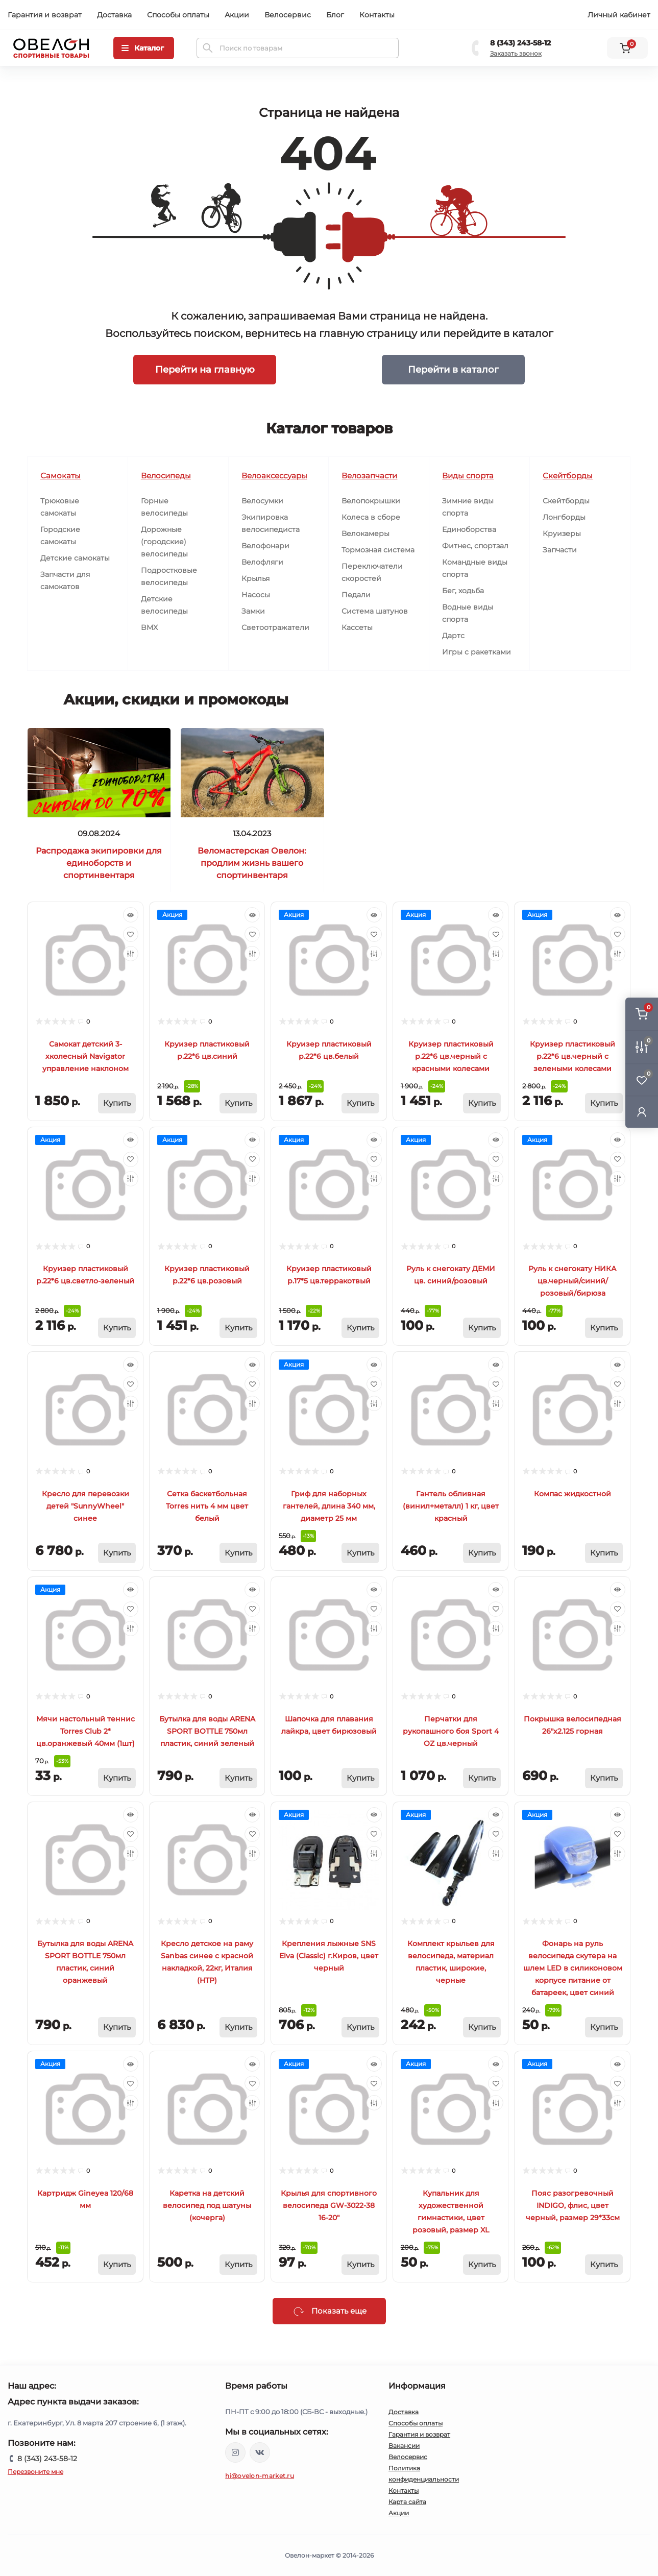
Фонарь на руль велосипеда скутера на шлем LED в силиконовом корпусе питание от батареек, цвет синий (572, 1968)
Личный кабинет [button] (619, 14)
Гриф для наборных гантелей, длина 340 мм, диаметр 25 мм (329, 1506)
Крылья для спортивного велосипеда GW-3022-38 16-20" (329, 2205)
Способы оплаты (178, 14)
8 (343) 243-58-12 (520, 42)
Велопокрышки (371, 500)
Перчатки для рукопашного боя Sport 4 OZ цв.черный (451, 1731)
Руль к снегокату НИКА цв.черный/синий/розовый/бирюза (572, 1281)
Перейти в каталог (453, 369)
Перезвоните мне (35, 2471)
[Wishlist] (130, 934)
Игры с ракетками (476, 652)
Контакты (377, 14)
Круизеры (562, 533)
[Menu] (143, 48)
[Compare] (130, 953)
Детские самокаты (75, 558)
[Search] (208, 48)
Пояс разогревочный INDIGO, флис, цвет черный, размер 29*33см (573, 2205)
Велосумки (262, 500)
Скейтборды (566, 500)
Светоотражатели (275, 627)
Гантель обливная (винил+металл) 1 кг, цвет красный (451, 1506)
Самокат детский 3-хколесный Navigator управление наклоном (85, 1056)
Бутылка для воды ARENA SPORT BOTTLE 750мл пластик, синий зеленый (207, 1731)
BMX (149, 627)
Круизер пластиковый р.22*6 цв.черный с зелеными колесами (572, 1056)
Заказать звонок (516, 53)
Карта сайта (407, 2502)
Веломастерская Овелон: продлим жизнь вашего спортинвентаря (252, 863)
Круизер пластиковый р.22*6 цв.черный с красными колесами (451, 1056)
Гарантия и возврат (45, 14)
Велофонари (265, 545)
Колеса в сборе (371, 517)
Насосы (255, 594)
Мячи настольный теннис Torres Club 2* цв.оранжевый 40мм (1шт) (85, 1731)
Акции (237, 14)
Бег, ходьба (463, 590)
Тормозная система (378, 549)
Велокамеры (365, 533)
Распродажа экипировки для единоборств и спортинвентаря (99, 863)
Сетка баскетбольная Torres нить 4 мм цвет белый (207, 1506)
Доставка (114, 14)
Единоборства (469, 529)
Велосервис (287, 14)
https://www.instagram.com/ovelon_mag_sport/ (235, 2452)
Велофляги (262, 562)
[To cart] (117, 1103)
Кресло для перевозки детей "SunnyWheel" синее (85, 1506)
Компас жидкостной (572, 1493)
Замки (253, 611)
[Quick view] (130, 914)
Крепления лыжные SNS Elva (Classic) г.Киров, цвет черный (328, 1956)
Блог (335, 14)
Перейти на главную (205, 369)
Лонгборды (564, 517)
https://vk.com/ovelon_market (259, 2452)
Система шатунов (375, 611)
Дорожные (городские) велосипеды (164, 541)
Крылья (255, 578)
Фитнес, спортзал (475, 545)
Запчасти (560, 549)
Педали (356, 594)
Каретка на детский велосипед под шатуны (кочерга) (207, 2205)
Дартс (453, 635)
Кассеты (357, 627)
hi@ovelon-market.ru (259, 2476)
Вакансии (404, 2445)
